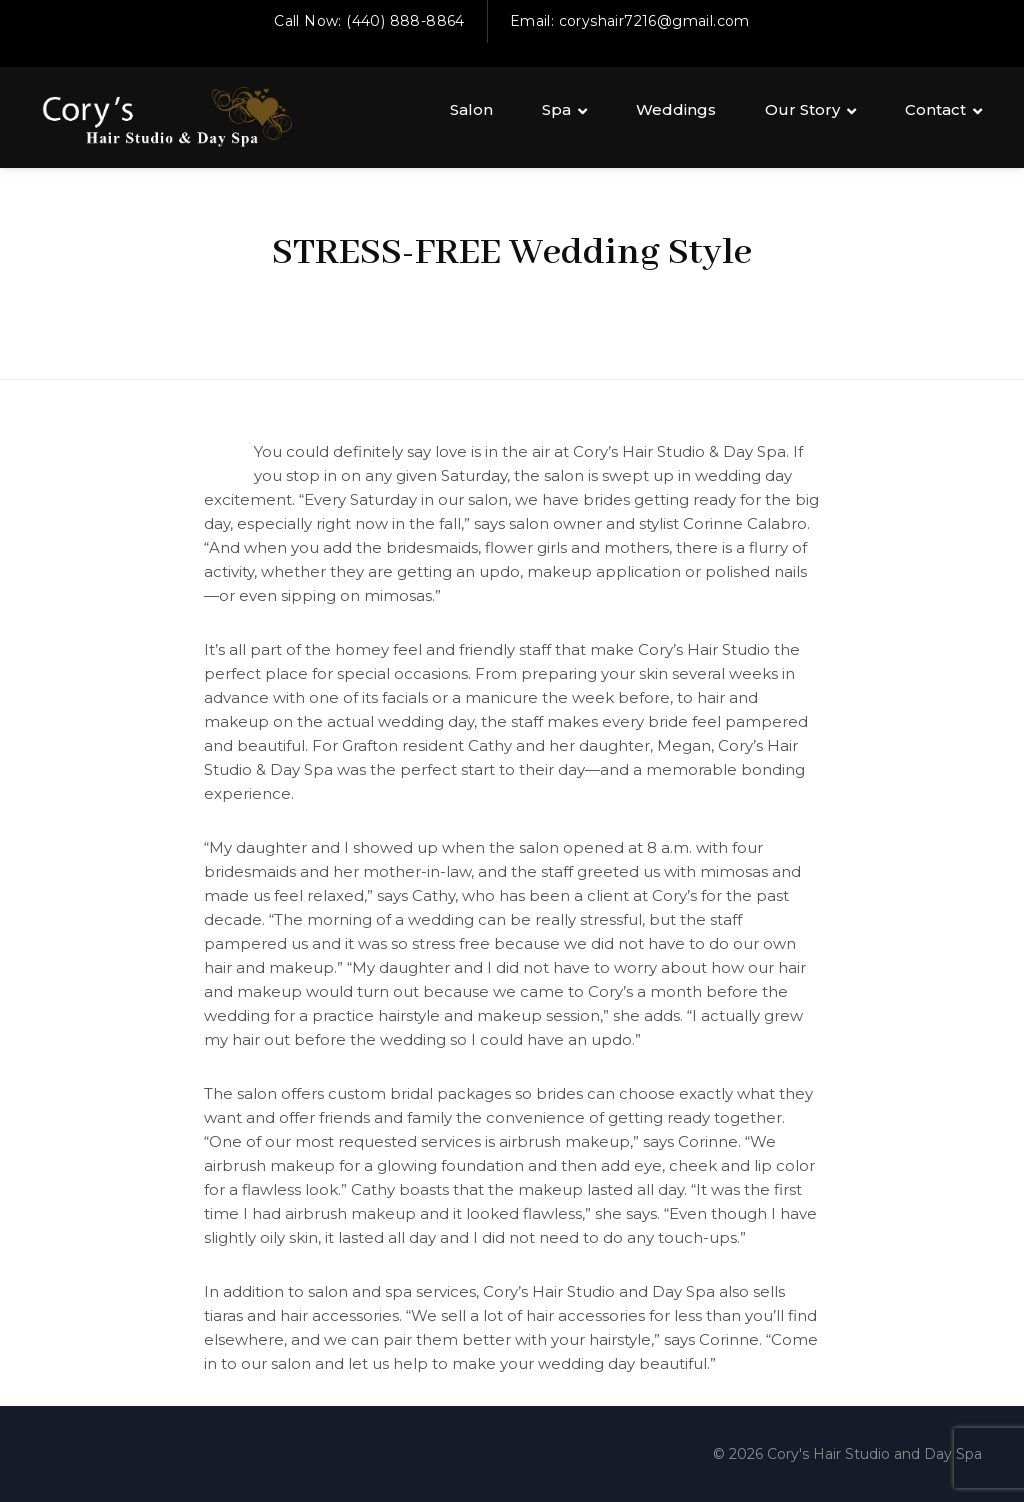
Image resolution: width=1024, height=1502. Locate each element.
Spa (556, 109)
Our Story (802, 109)
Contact (935, 109)
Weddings (676, 109)
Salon (471, 109)
